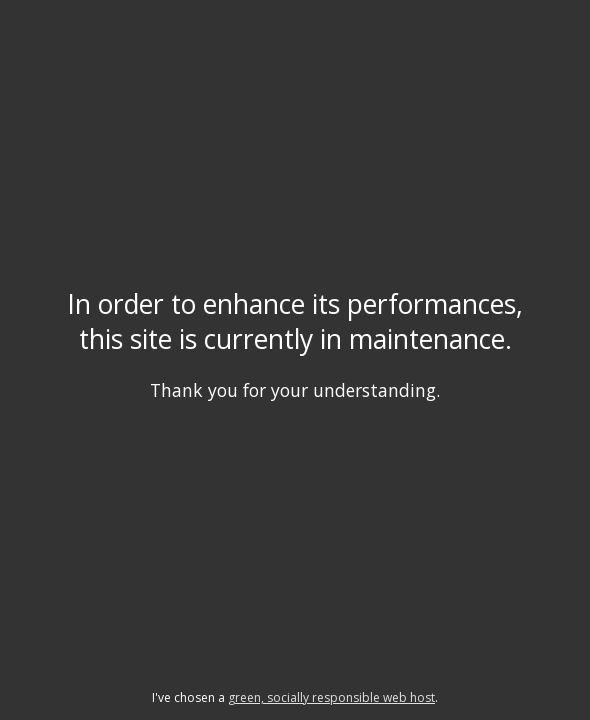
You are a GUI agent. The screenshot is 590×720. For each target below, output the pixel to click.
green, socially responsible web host (331, 697)
